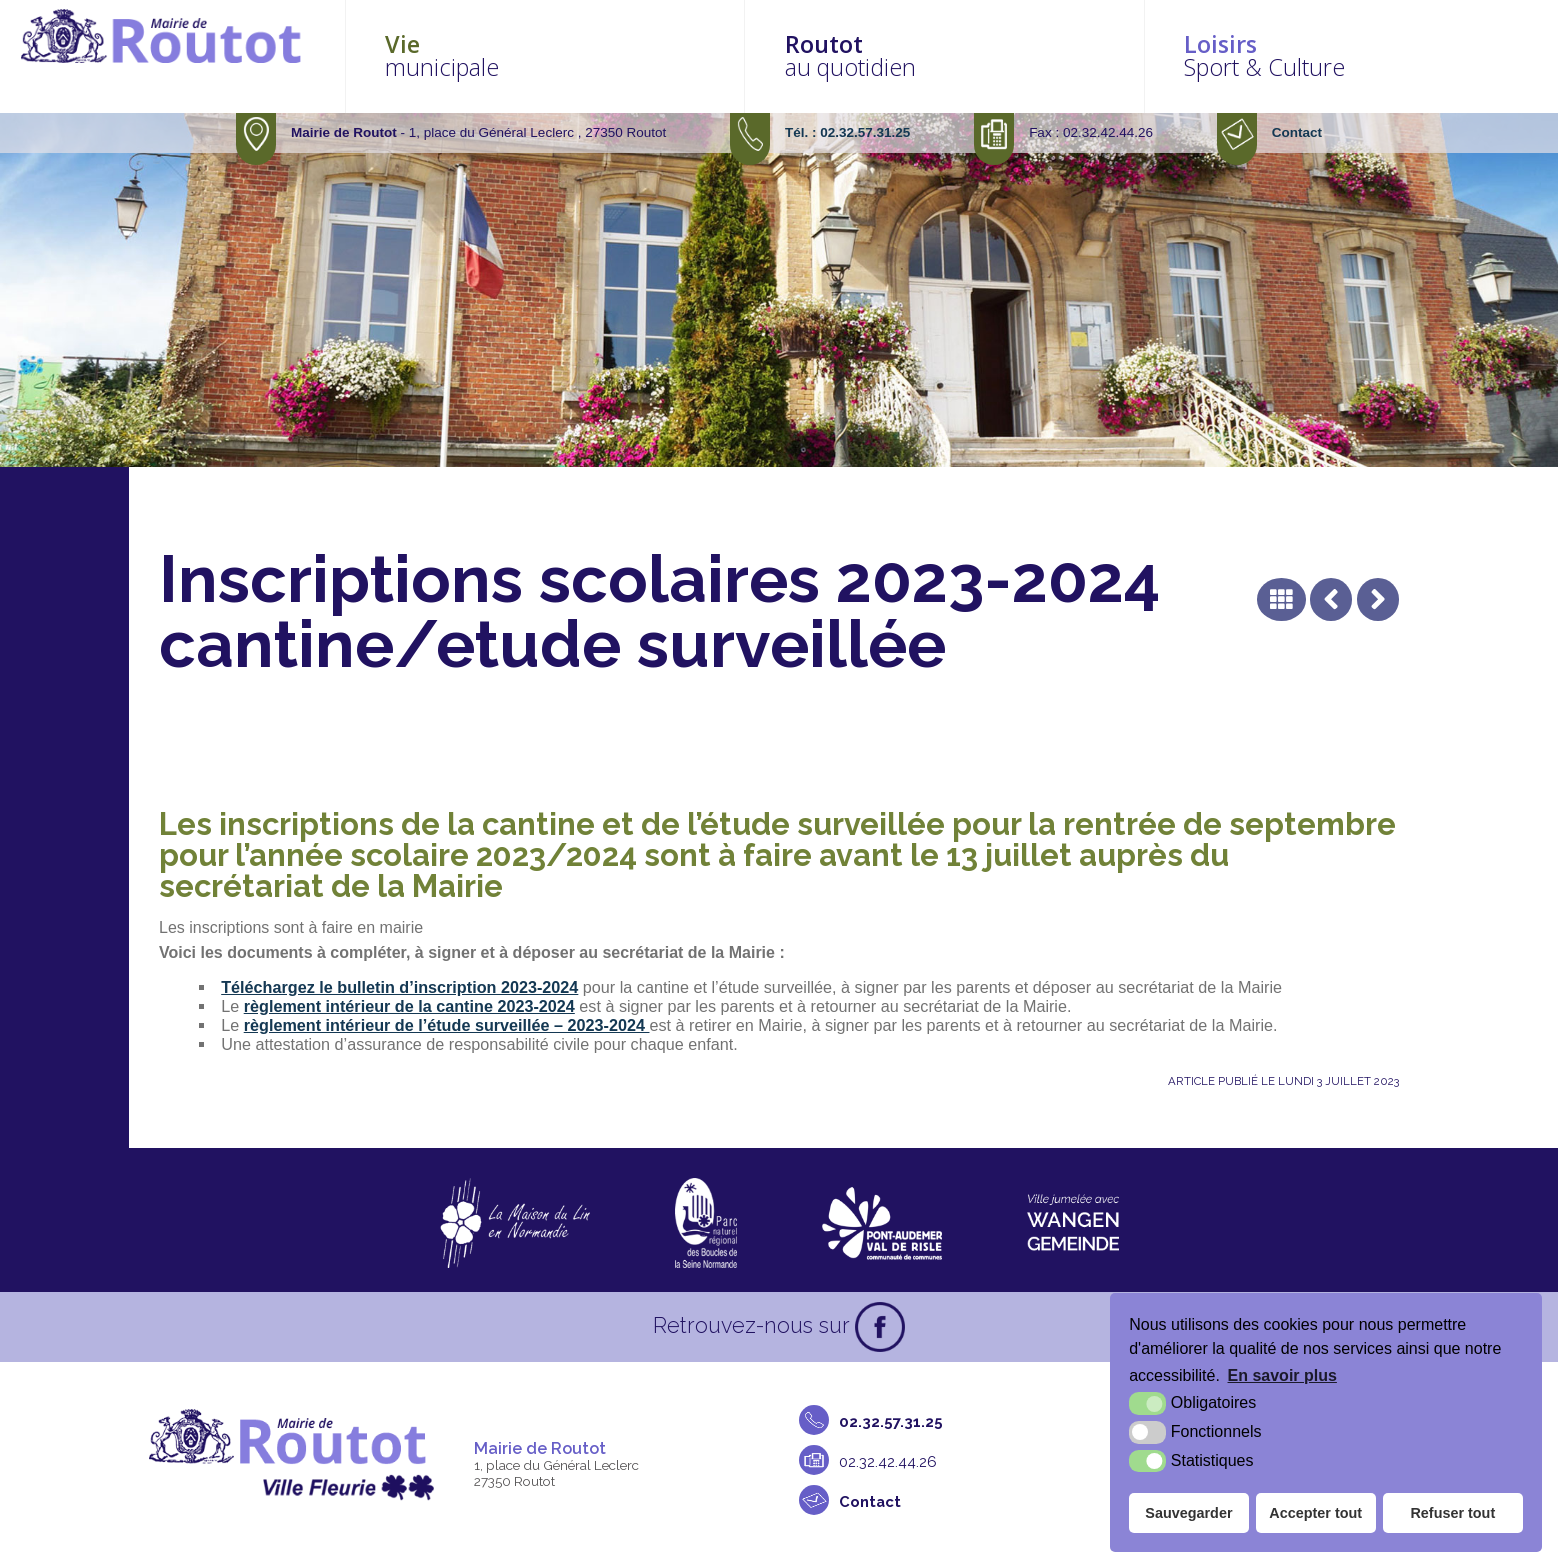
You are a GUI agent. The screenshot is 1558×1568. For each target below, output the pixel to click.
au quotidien (1004, 55)
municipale (645, 55)
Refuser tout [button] (1452, 1513)
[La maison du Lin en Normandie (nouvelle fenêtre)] (514, 1223)
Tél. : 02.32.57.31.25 (847, 132)
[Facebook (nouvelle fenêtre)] (880, 1327)
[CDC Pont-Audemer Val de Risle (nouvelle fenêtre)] (882, 1223)
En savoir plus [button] (1282, 1375)
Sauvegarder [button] (1188, 1513)
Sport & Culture (1364, 55)
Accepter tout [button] (1315, 1513)
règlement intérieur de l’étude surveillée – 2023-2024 (447, 1025)
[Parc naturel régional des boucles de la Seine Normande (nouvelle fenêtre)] (706, 1223)
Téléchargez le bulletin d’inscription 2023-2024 (399, 987)
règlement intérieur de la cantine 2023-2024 (409, 1006)
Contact (1297, 132)
